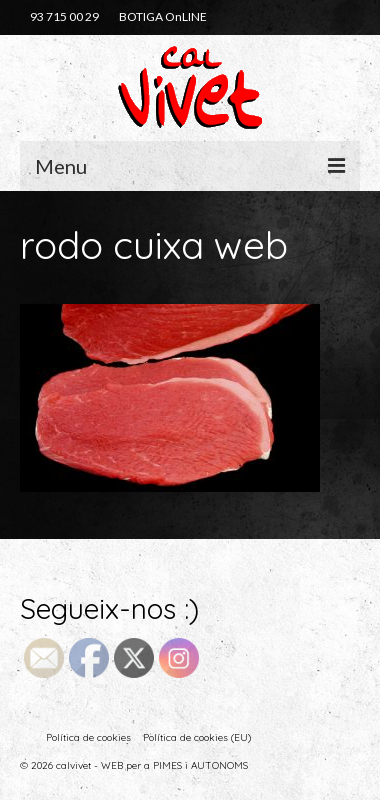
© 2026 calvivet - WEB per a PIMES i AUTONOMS (134, 765)
